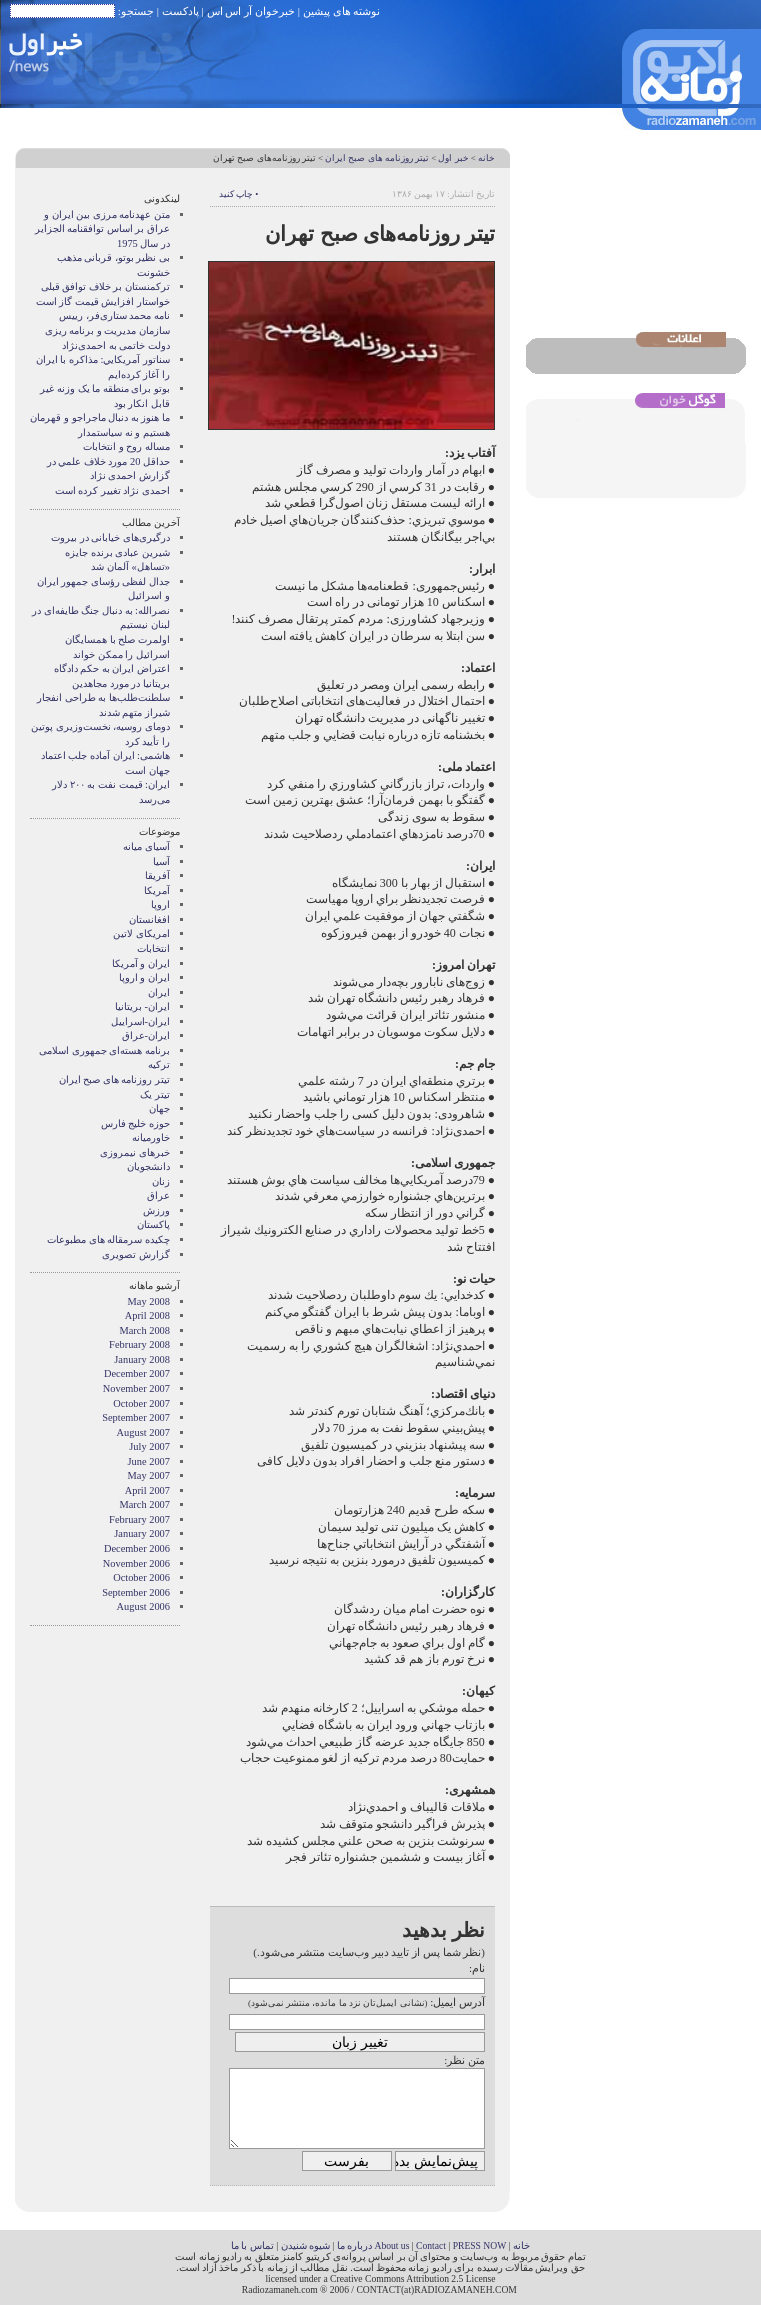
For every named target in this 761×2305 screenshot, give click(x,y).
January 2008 (142, 1359)
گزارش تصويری (136, 1254)
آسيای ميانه (146, 846)
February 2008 (139, 1344)
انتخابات (153, 948)
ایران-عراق (146, 1035)
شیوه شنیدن (305, 2245)
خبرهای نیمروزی (135, 1152)
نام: (477, 1968)
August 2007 (143, 1432)
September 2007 (136, 1417)
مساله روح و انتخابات (126, 446)
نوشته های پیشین (342, 11)
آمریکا (157, 890)
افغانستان (149, 919)
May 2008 (149, 1301)
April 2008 (147, 1315)
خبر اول (453, 158)
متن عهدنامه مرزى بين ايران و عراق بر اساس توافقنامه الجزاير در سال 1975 (102, 229)
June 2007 (149, 1461)
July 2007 (149, 1446)
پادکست (180, 11)
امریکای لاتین (141, 933)
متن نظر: (464, 2060)
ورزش (156, 1210)
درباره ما (354, 2245)
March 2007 (145, 1504)
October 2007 (141, 1403)
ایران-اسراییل (140, 1021)
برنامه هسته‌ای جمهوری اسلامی (104, 1050)
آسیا (161, 861)
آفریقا (157, 875)
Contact (431, 2245)
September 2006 (136, 1592)
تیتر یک (155, 1094)
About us (391, 2245)
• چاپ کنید (238, 194)
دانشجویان (148, 1166)
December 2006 (137, 1548)
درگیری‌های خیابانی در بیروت (110, 537)
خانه (486, 158)
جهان (159, 1108)
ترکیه (159, 1064)
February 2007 (139, 1519)
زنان (161, 1181)
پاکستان (153, 1224)
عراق (158, 1195)
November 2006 (136, 1563)
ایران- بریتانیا (142, 1006)
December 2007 (137, 1373)
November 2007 (136, 1388)
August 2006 (143, 1606)
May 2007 (149, 1475)
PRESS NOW (480, 2245)
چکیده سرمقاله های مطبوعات (108, 1239)
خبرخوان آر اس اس (251, 11)
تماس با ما (252, 2245)
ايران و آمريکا (141, 963)
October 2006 (141, 1577)
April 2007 (147, 1490)
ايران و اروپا (144, 977)
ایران (159, 992)
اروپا (160, 904)
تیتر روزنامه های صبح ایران (377, 158)
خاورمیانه (151, 1137)
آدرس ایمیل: (457, 2002)
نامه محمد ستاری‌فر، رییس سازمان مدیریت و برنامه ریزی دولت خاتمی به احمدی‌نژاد (107, 330)
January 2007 (142, 1533)
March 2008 (145, 1330)
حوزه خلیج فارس (135, 1123)
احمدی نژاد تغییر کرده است (112, 490)
